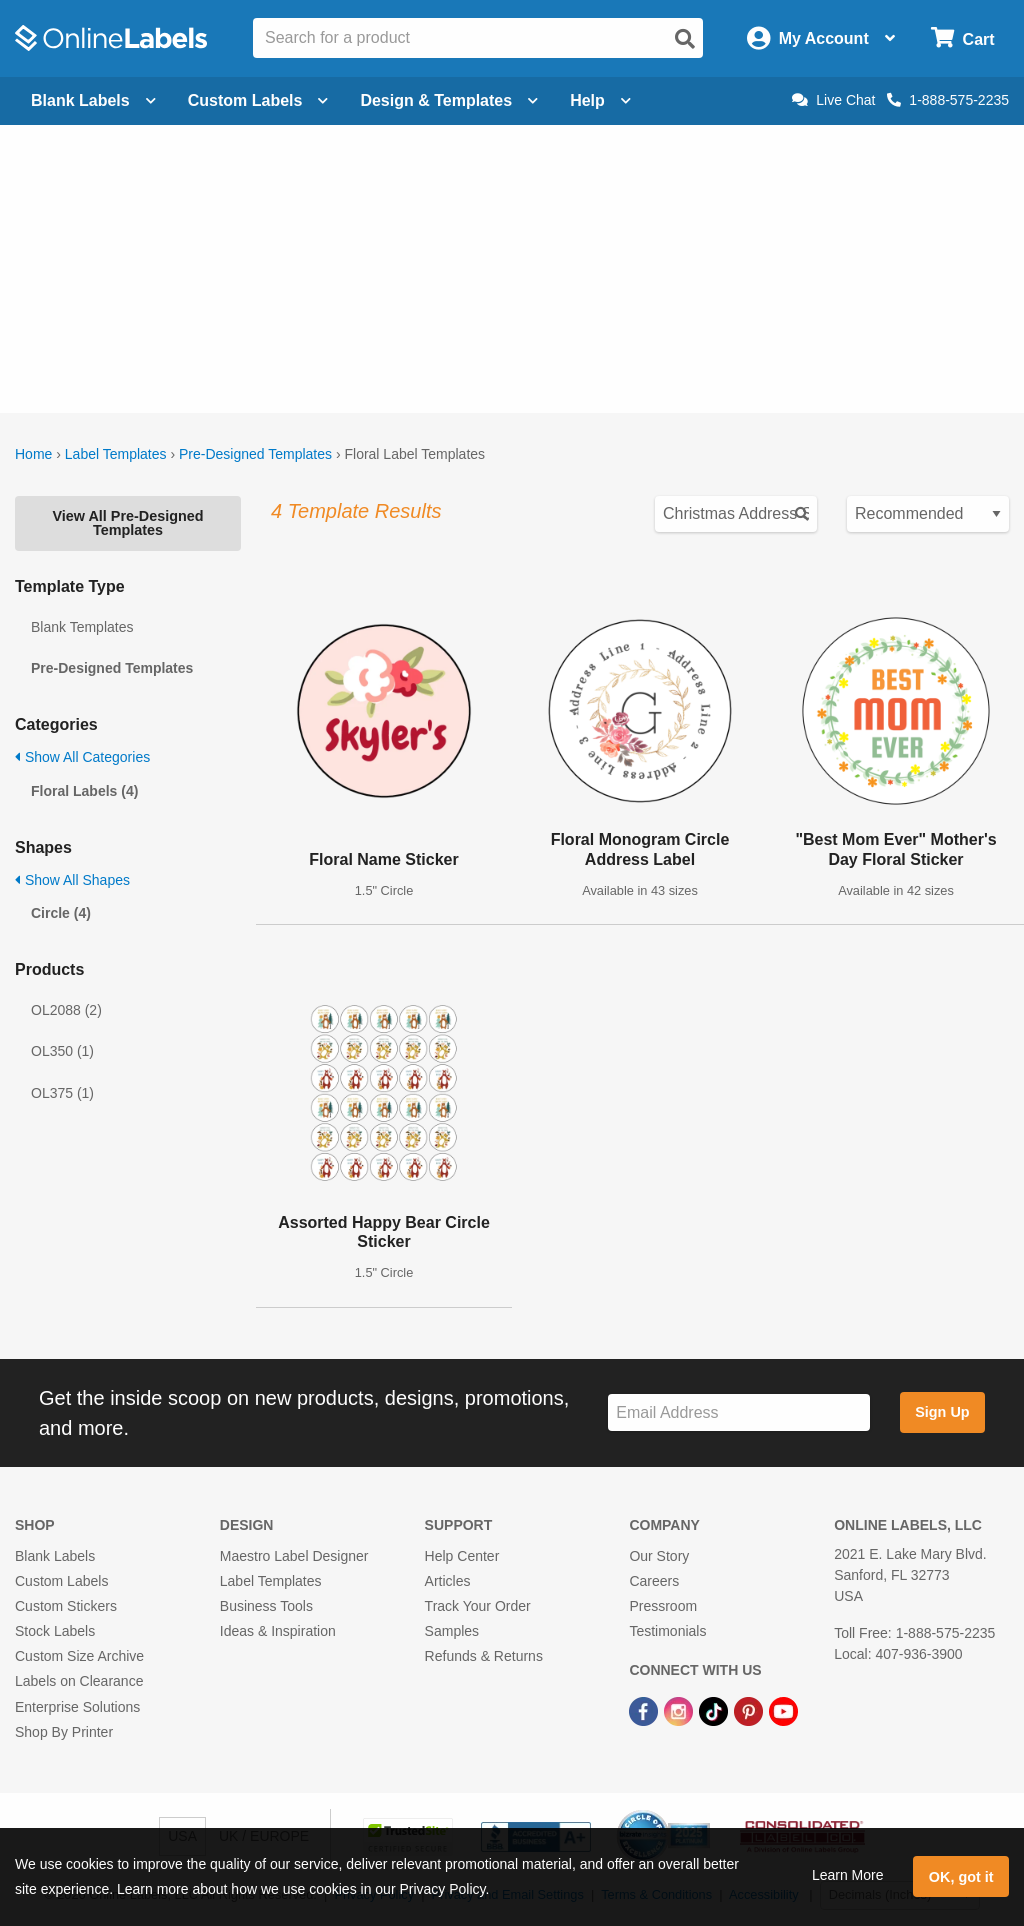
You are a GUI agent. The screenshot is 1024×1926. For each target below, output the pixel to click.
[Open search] (685, 39)
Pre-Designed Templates (255, 454)
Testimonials (667, 1631)
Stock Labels (55, 1631)
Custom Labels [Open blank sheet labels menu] (258, 100)
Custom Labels (61, 1581)
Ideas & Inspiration (278, 1631)
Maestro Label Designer (294, 1556)
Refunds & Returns (484, 1656)
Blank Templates (82, 627)
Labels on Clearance (79, 1681)
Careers (654, 1581)
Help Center (462, 1556)
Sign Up (942, 1412)
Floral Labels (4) (84, 791)
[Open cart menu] (962, 38)
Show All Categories (82, 757)
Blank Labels (55, 1556)
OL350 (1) (62, 1051)
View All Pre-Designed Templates (127, 523)
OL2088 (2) (66, 1010)
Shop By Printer (64, 1732)
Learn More (848, 1875)
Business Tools (266, 1606)
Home (33, 454)
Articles (448, 1581)
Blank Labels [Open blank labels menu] (93, 100)
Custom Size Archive (79, 1656)
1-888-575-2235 (948, 100)
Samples (452, 1631)
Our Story (659, 1556)
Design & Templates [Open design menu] (449, 100)
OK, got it (961, 1877)
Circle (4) (61, 913)
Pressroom (663, 1606)
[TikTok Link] (715, 1710)
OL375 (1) (62, 1093)
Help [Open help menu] (600, 100)
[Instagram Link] (680, 1710)
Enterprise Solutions (77, 1707)
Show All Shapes (72, 880)
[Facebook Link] (645, 1710)
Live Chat (833, 100)
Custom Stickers (66, 1606)
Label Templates (116, 454)
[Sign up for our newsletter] (739, 1412)
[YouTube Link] (783, 1710)
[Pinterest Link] (750, 1710)
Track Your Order (478, 1606)
